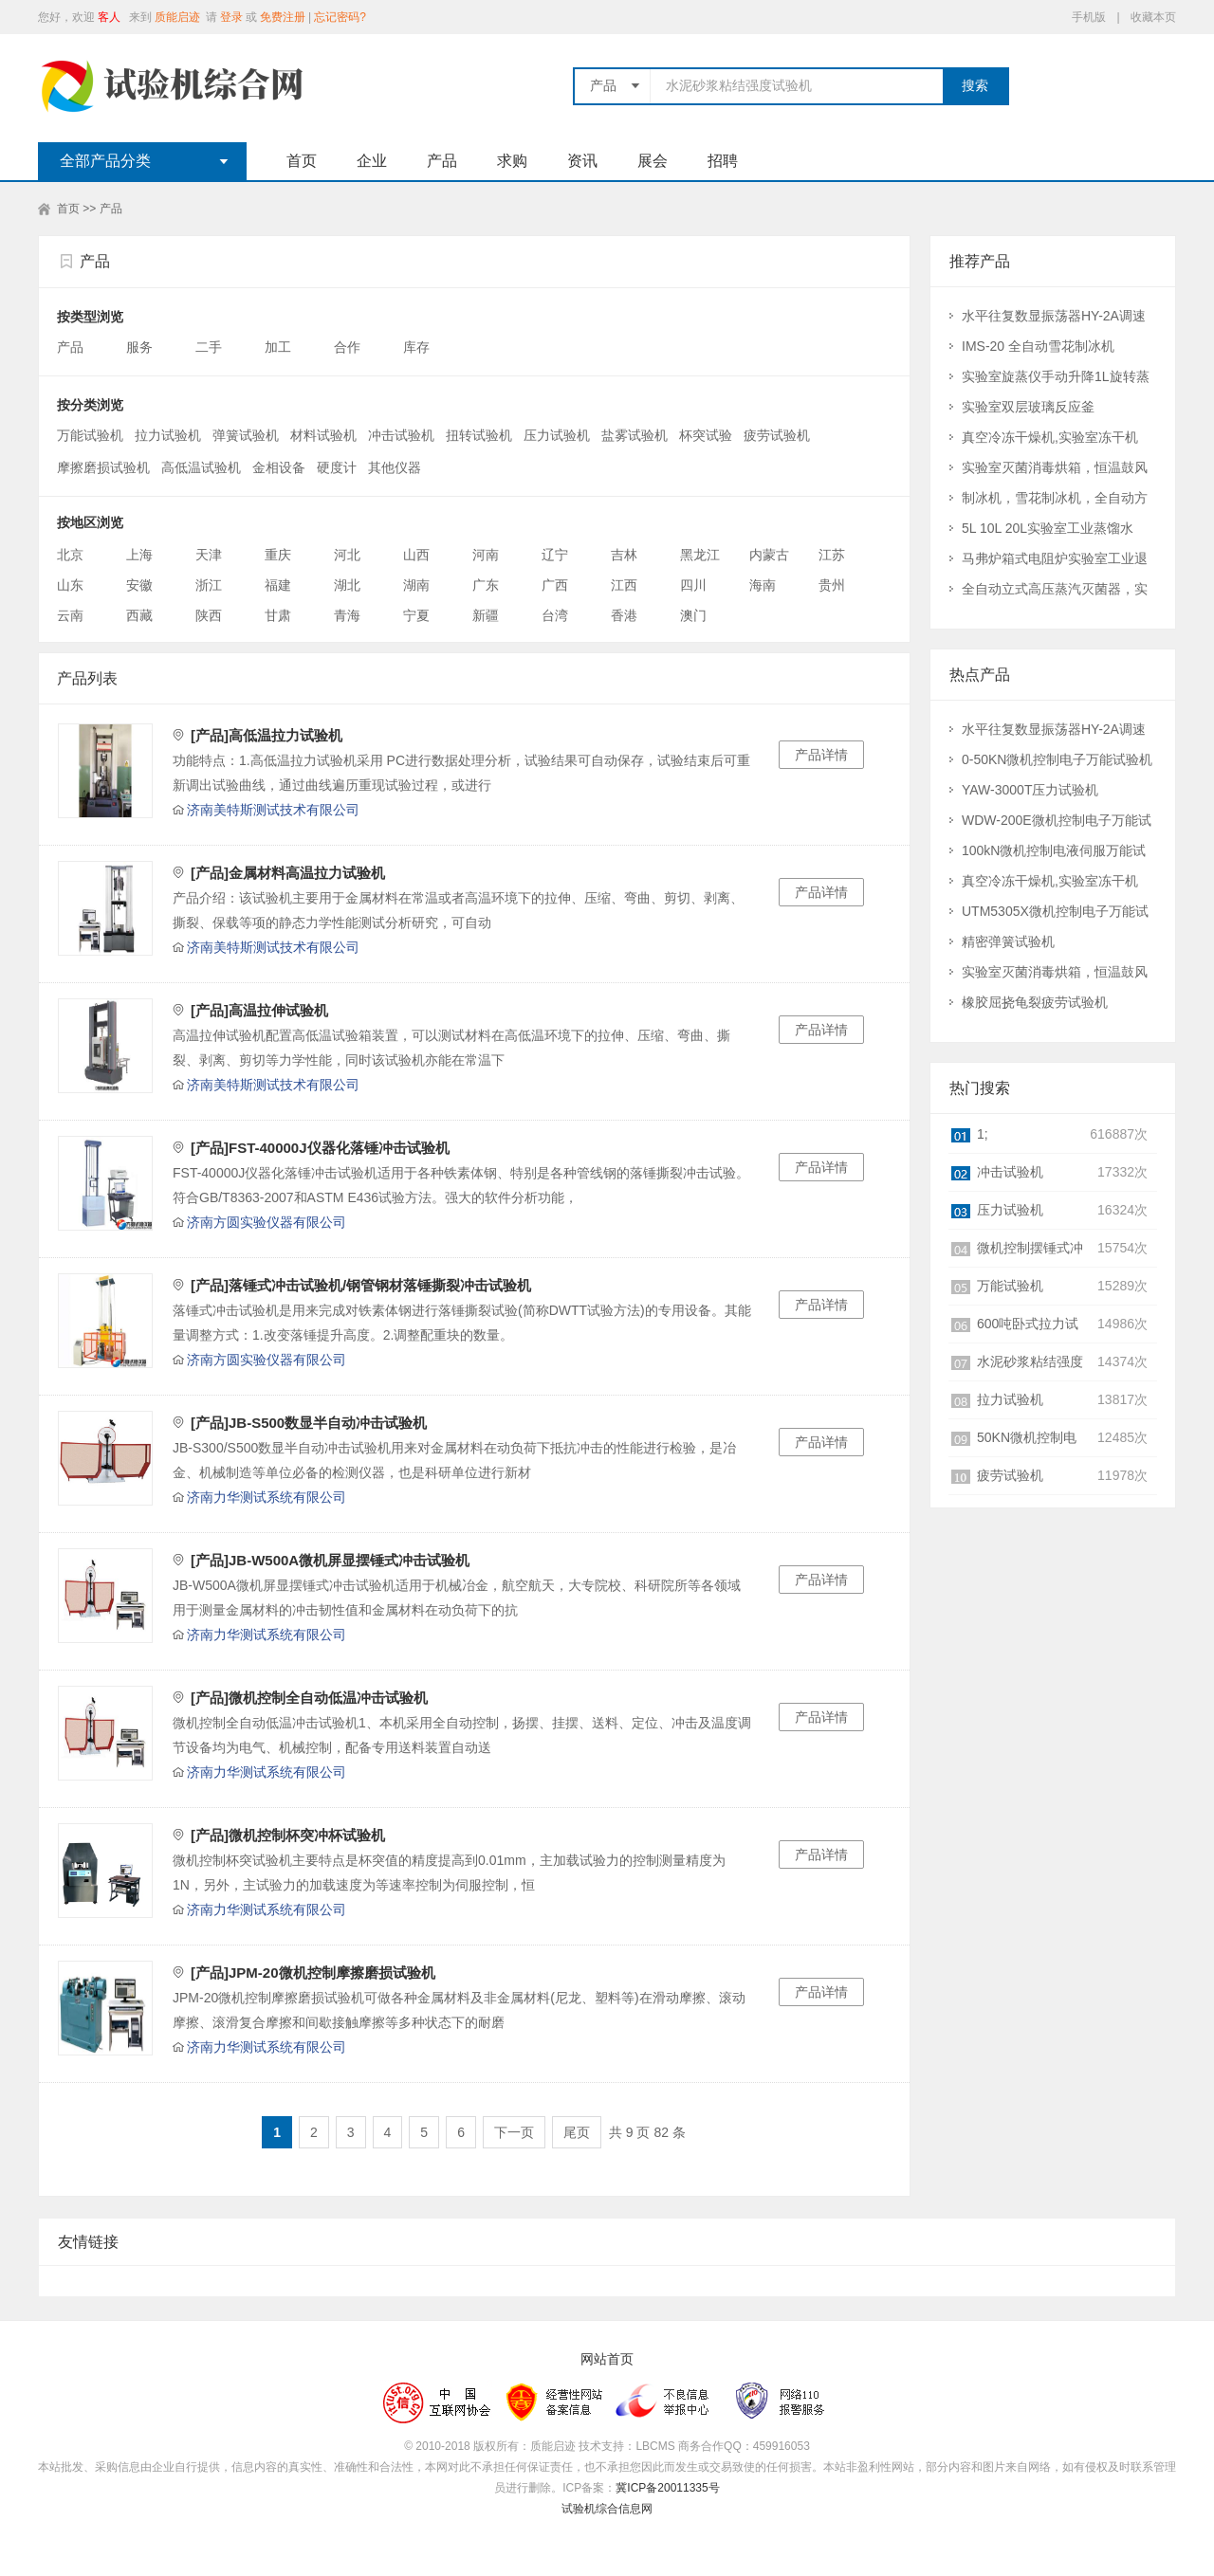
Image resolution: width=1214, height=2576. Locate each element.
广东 (485, 585)
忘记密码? (340, 17)
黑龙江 (700, 554)
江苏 (832, 554)
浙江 (208, 585)
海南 (762, 585)
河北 (347, 554)
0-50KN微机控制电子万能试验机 (1057, 759)
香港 (624, 615)
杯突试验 (705, 435)
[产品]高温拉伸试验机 (259, 1010)
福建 (278, 585)
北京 (70, 554)
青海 (347, 615)
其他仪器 (394, 467)
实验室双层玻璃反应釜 (1028, 406)
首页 (301, 161)
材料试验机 (323, 435)
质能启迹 (177, 17)
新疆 (485, 615)
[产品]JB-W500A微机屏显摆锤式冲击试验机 (330, 1560)
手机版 (1089, 17)
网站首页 (607, 2359)
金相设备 (278, 467)
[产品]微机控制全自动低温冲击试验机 (309, 1698)
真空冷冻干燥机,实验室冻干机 (1050, 437)
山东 (70, 585)
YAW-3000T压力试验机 (1030, 789)
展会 (652, 161)
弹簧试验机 (245, 435)
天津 (208, 554)
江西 (624, 585)
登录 (231, 17)
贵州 (832, 585)
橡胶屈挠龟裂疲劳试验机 (1035, 1002)
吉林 (624, 554)
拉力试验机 (168, 435)
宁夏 (416, 615)
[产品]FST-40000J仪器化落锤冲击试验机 (320, 1148)
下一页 (514, 2132)
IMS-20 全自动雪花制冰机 (1038, 346)
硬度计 (337, 467)
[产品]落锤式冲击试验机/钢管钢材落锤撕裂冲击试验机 (361, 1285)
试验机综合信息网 (607, 2508)
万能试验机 (90, 435)
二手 (210, 347)
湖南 (416, 585)
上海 (139, 554)
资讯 (582, 161)
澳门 (693, 615)
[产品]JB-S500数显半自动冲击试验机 (309, 1423)
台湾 (555, 615)
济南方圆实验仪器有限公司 (266, 1222)
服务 (141, 347)
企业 (372, 161)
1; (982, 1134)
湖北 (347, 585)
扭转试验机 (479, 435)
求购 (512, 161)
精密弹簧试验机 (1008, 941)
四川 (693, 585)
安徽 (139, 585)
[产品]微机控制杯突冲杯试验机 (288, 1835)
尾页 (576, 2132)
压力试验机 (557, 435)
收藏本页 (1153, 17)
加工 (280, 347)
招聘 (723, 161)
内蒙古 (769, 554)
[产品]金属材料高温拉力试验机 (288, 873)
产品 (442, 161)
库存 (418, 347)
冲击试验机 (401, 435)
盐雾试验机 (634, 435)
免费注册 (282, 17)
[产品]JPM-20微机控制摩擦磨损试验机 (313, 1972)
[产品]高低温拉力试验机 (266, 735)
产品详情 (821, 754)
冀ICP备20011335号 (667, 2487)
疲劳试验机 (777, 435)
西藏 (139, 615)
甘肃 (278, 615)
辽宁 (555, 554)
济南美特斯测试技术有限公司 (273, 809)
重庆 (278, 554)
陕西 (208, 615)
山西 (416, 554)
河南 (485, 554)
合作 (349, 347)
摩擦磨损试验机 (103, 467)
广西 (555, 585)
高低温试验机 (201, 467)
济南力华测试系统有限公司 (266, 1497)
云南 (70, 615)
